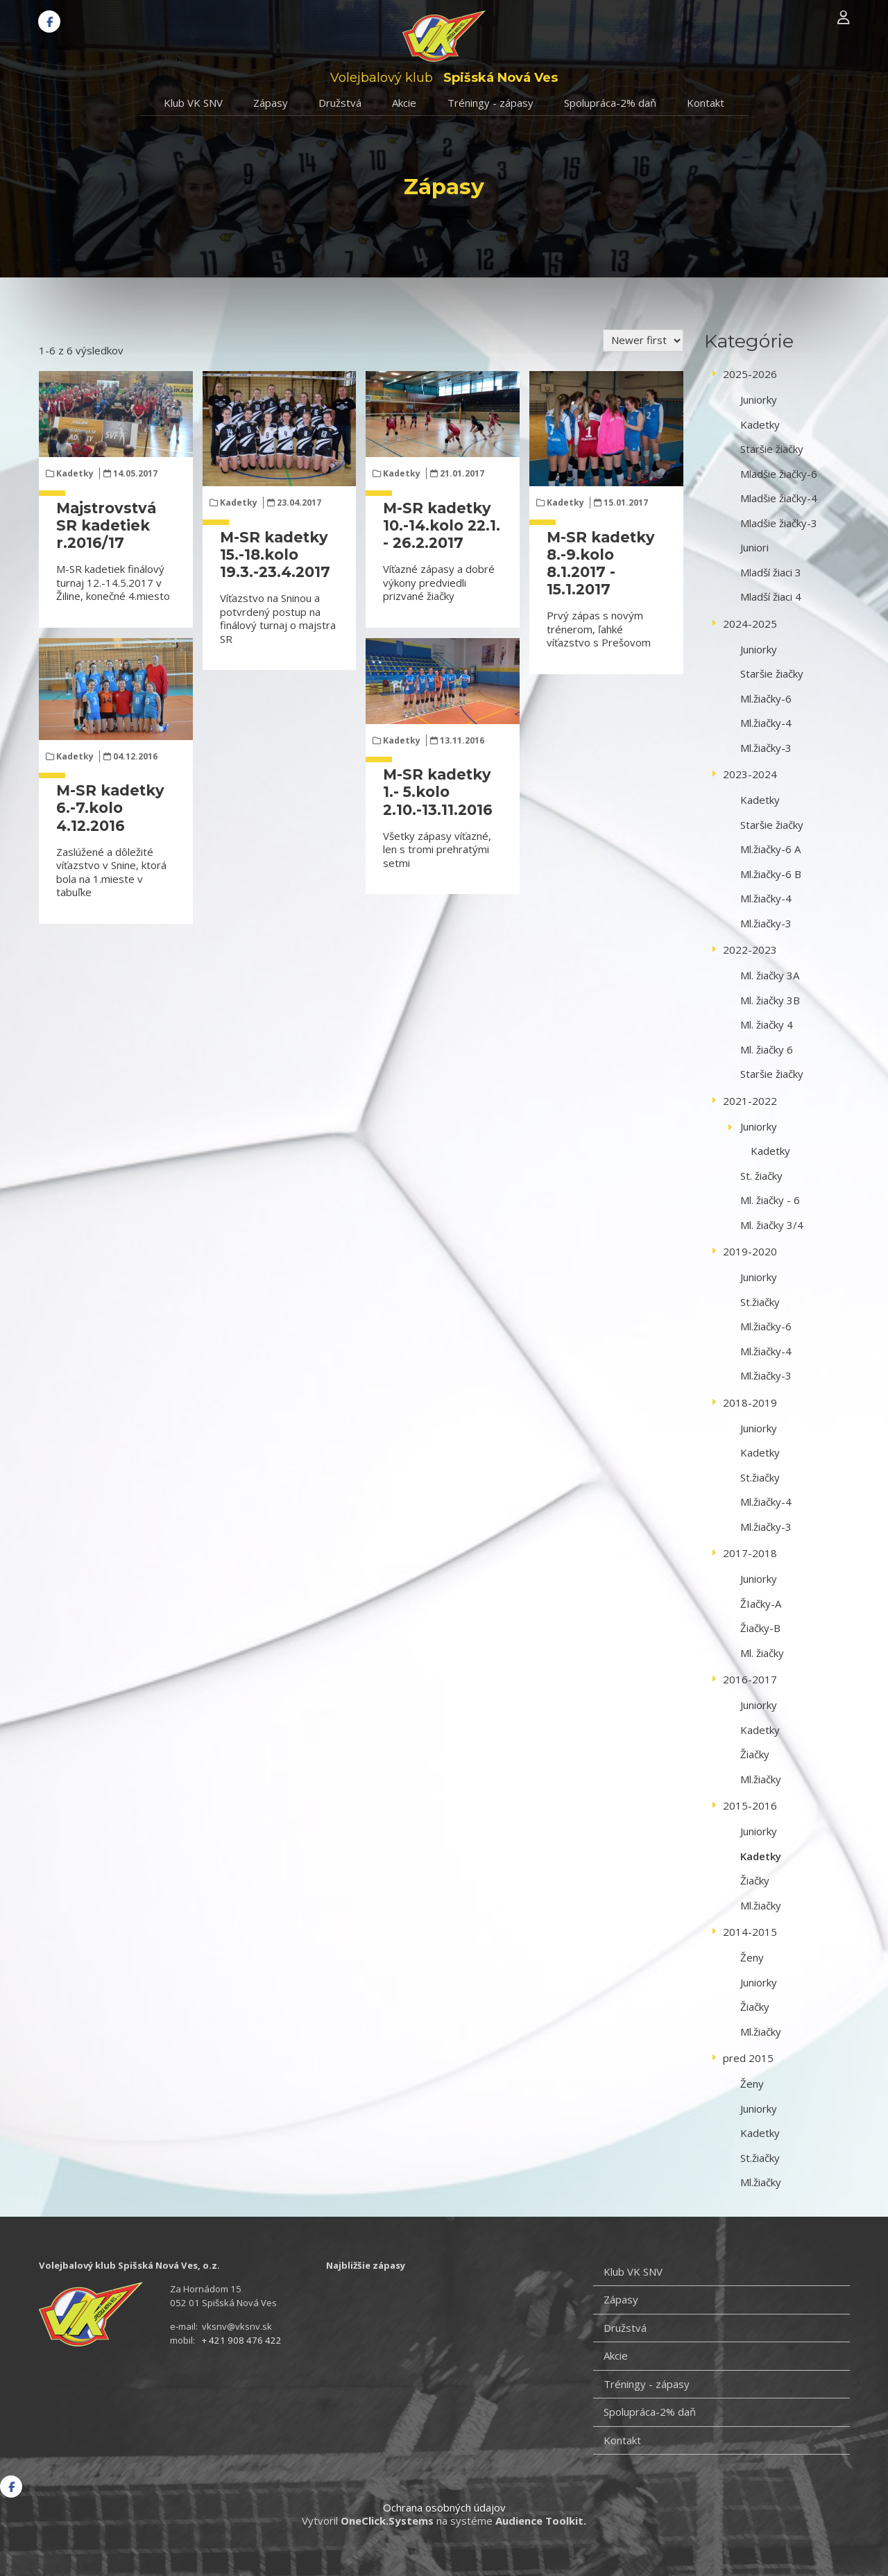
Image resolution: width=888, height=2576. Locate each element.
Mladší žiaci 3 (770, 572)
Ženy (752, 1957)
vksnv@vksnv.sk (237, 2326)
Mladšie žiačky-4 (778, 498)
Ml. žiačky (762, 1653)
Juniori (754, 547)
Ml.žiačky (760, 1779)
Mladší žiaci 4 (770, 596)
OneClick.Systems (387, 2520)
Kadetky (75, 473)
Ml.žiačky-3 (766, 748)
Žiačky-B (760, 1628)
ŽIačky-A (760, 1604)
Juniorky (758, 399)
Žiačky (754, 1754)
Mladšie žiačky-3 (778, 523)
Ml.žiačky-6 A (770, 849)
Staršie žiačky (771, 449)
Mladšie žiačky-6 (778, 474)
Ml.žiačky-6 (766, 698)
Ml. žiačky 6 (766, 1049)
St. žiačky (761, 1176)
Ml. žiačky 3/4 (771, 1225)
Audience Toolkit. (540, 2520)
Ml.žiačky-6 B (770, 874)
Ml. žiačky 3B (770, 1000)
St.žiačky (760, 1302)
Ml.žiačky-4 (766, 723)
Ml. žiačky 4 (766, 1024)
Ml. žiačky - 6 (770, 1200)
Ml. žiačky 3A (769, 975)
